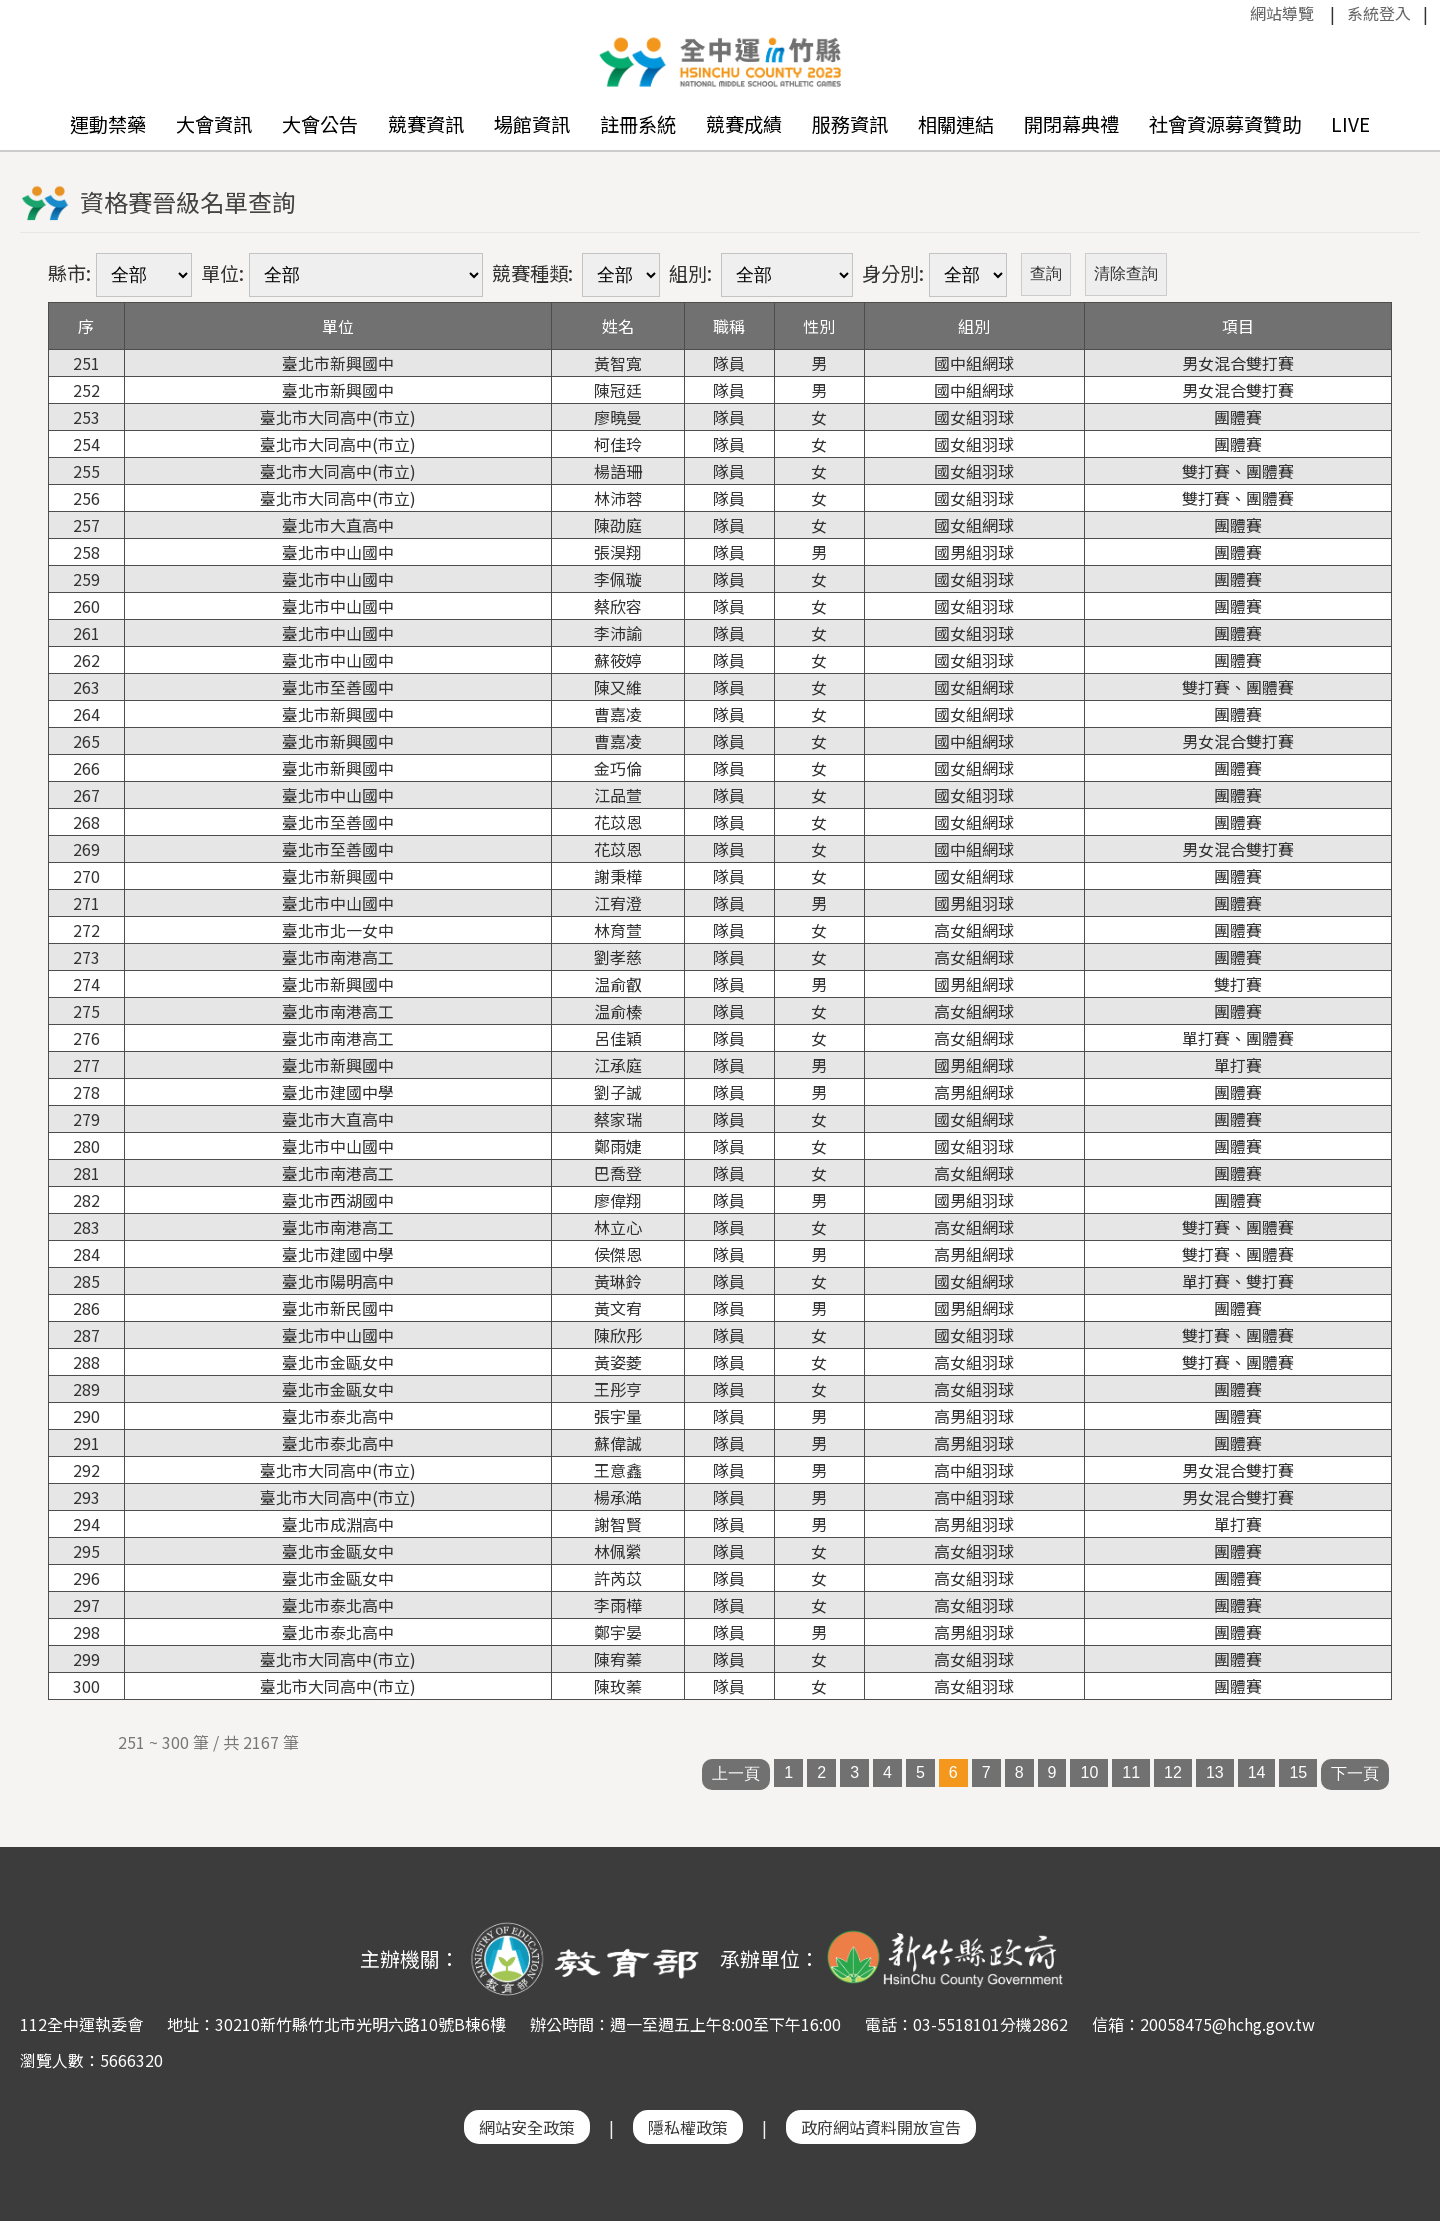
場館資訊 (532, 124)
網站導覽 (1282, 13)
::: (1240, 13)
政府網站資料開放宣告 (881, 2127)
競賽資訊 (426, 124)
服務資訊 (850, 124)
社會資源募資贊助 (1225, 124)
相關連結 (956, 124)
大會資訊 (214, 124)
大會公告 (320, 124)
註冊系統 (638, 124)
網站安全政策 (527, 2127)
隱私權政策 (688, 2127)
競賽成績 (744, 124)
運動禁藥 (108, 124)
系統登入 (1379, 13)
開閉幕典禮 (1071, 124)
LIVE (1350, 124)
